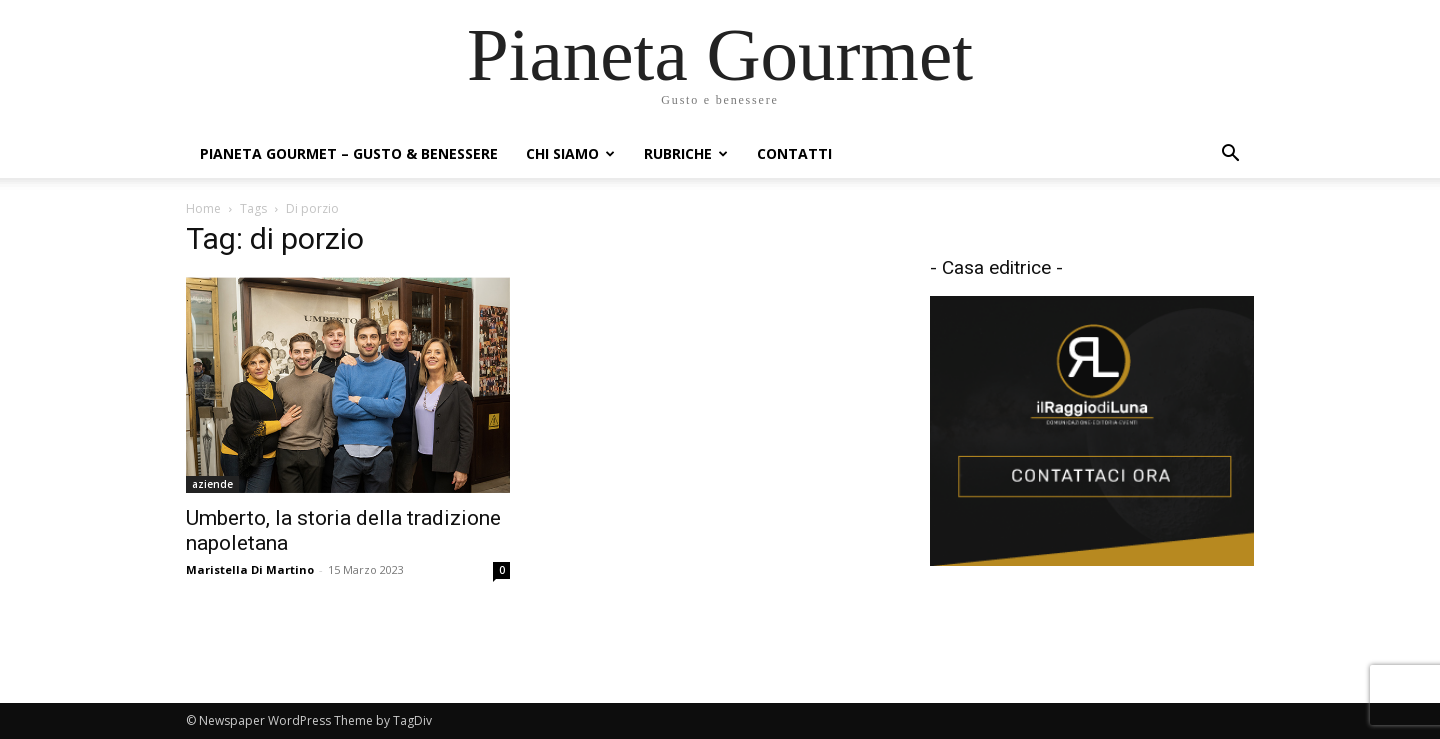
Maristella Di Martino (250, 569)
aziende (212, 484)
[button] (1230, 155)
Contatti (794, 153)
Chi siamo (570, 153)
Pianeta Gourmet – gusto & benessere (349, 153)
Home (203, 208)
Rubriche (686, 153)
